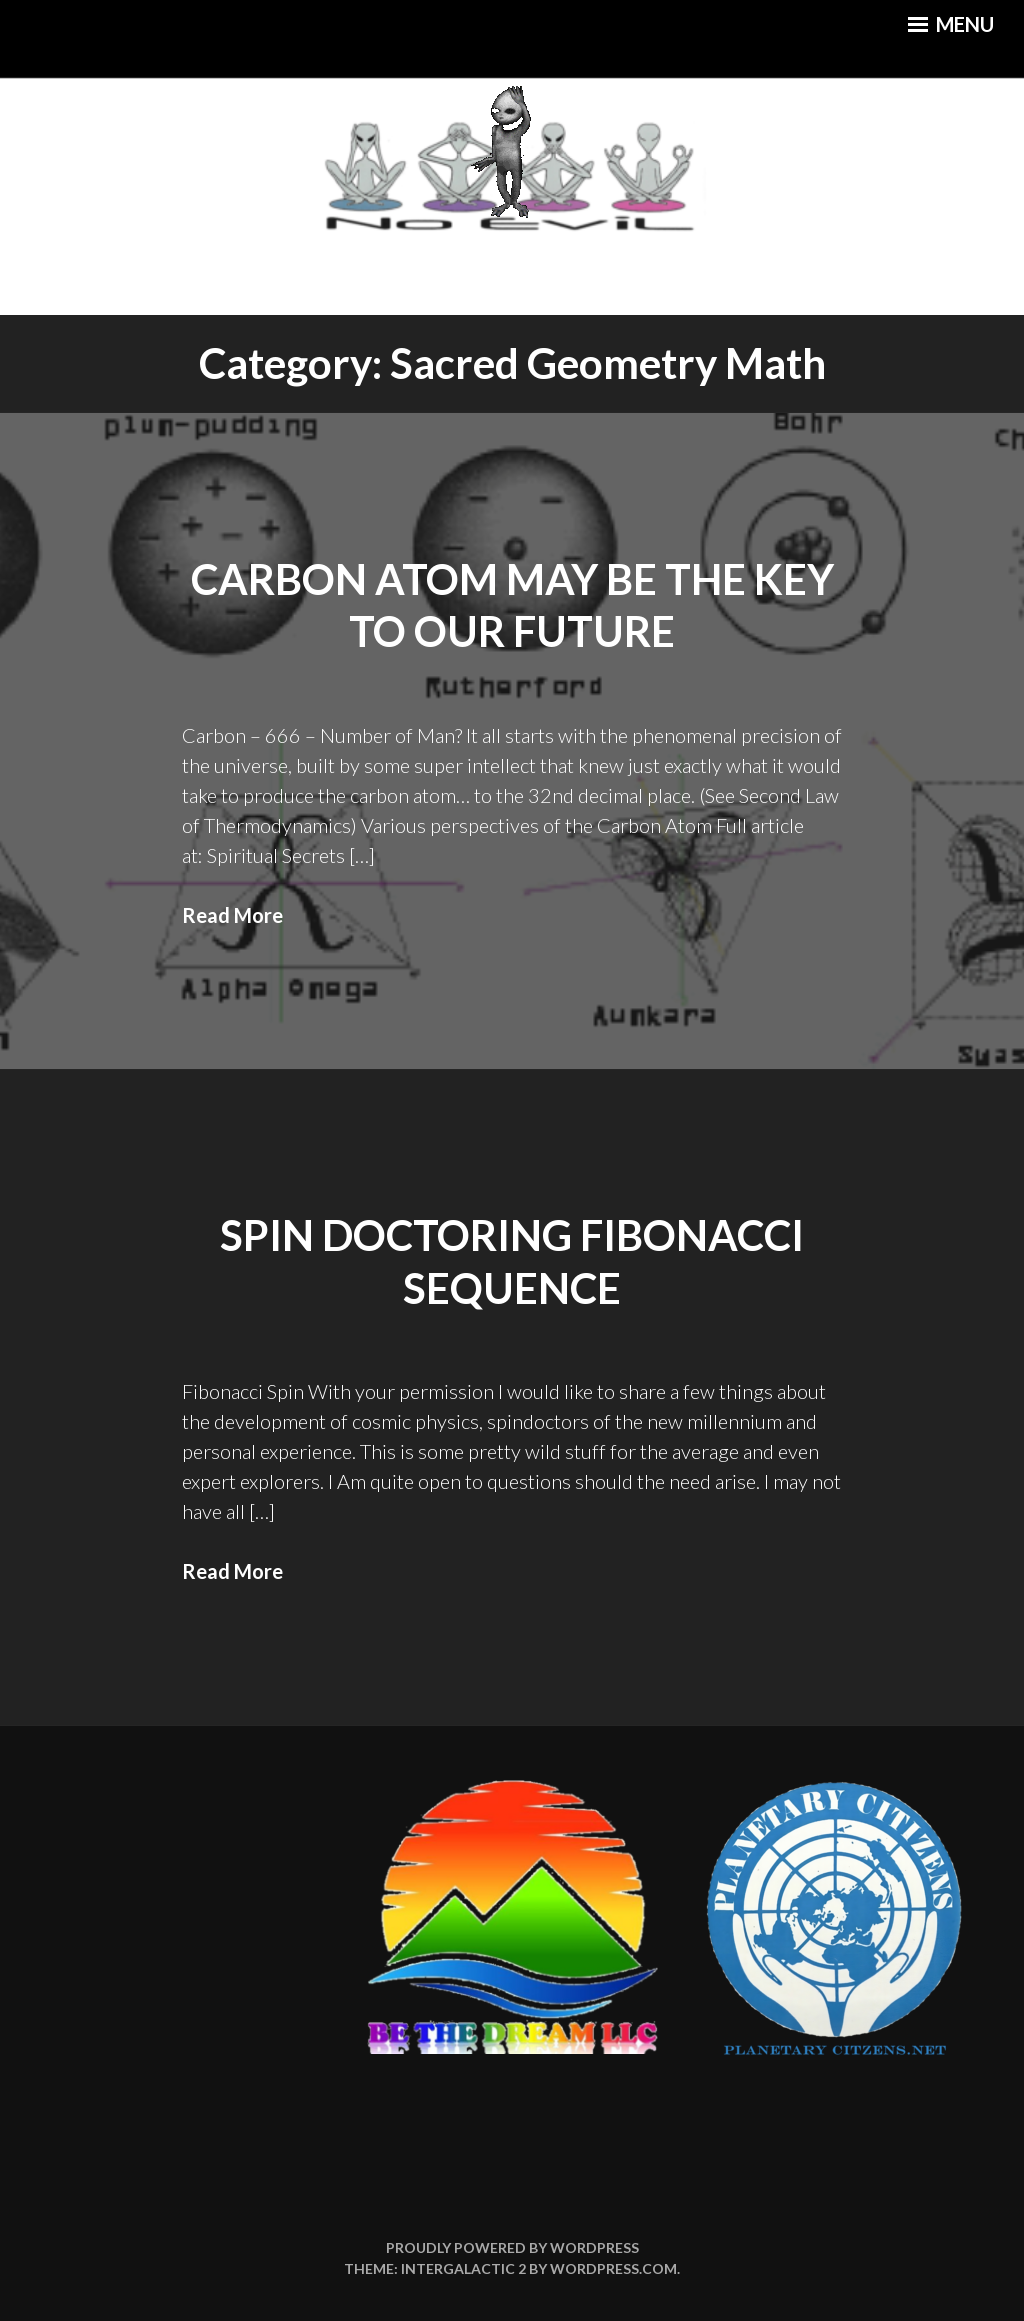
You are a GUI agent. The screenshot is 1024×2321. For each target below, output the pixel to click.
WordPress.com (613, 2268)
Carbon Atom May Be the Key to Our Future (512, 605)
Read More (232, 915)
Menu (951, 24)
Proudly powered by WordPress (512, 2247)
